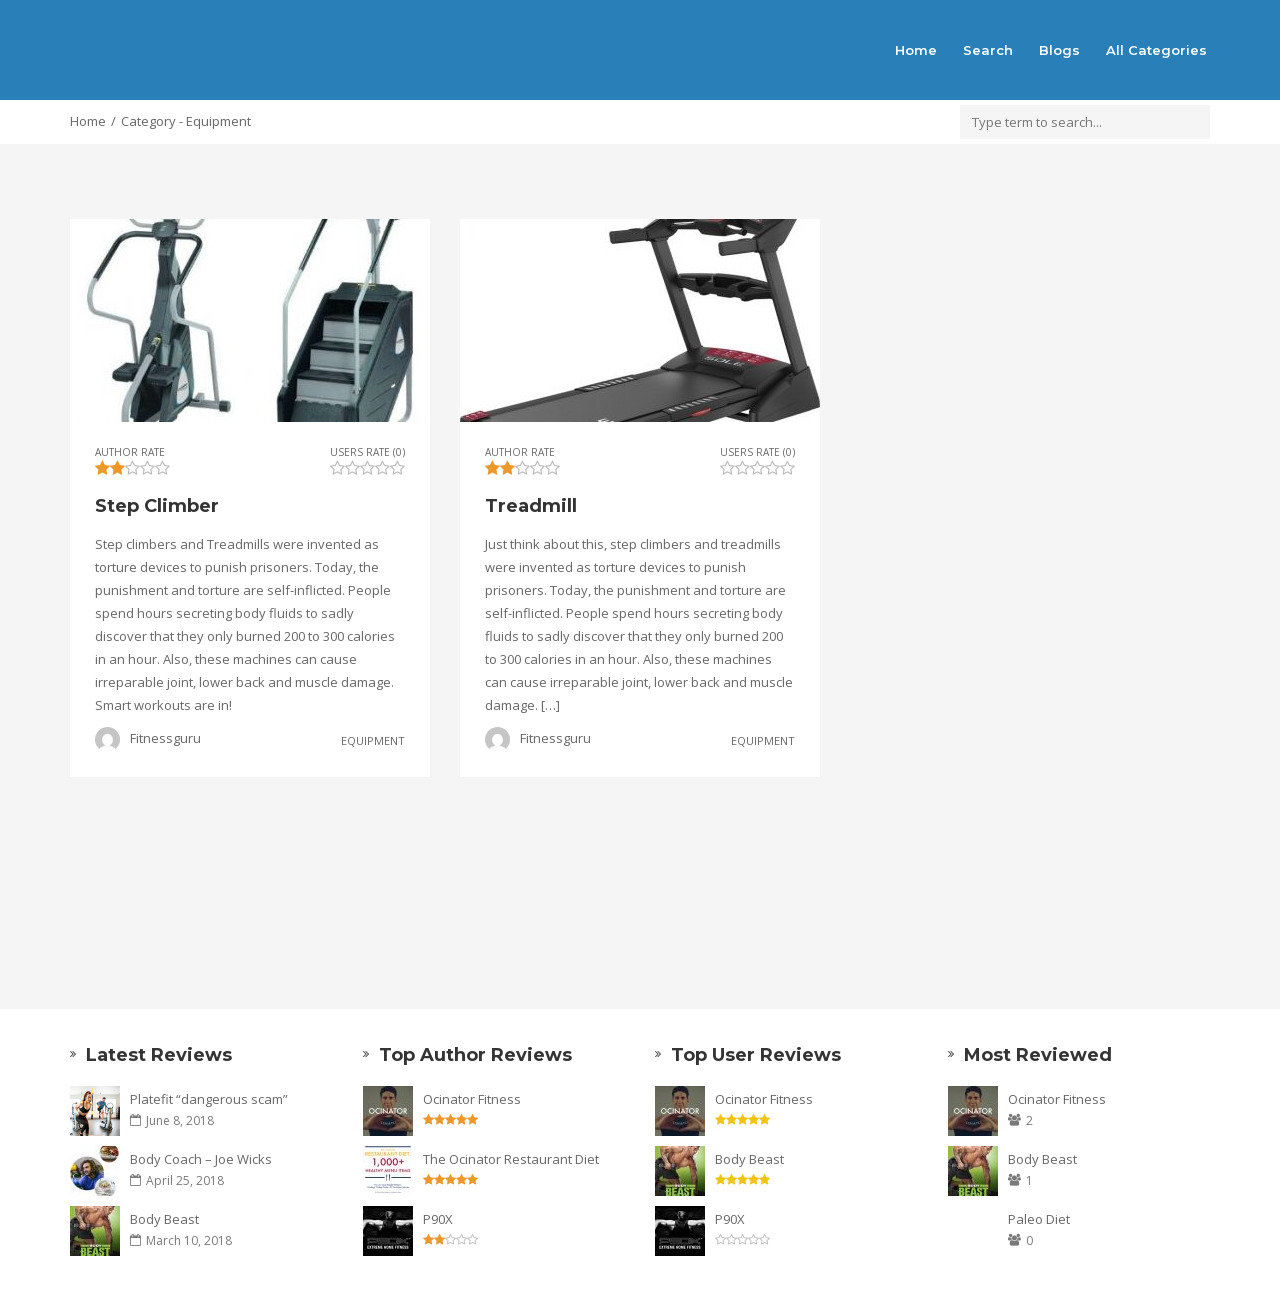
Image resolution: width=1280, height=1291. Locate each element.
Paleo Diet (1039, 1219)
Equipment (373, 739)
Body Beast (164, 1219)
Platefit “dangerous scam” (209, 1099)
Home (916, 50)
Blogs (1059, 50)
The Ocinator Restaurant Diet (511, 1159)
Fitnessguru (165, 738)
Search (988, 50)
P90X (438, 1219)
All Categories (1156, 50)
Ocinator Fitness (472, 1099)
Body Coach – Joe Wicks (201, 1159)
